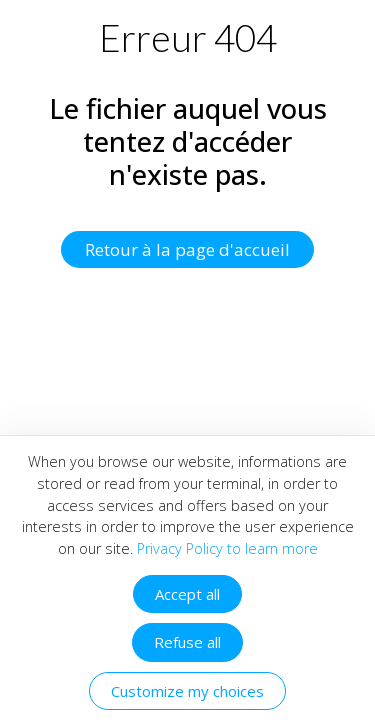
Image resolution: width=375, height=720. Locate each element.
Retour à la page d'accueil (187, 249)
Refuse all (187, 642)
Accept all (187, 594)
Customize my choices (187, 691)
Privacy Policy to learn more (225, 548)
